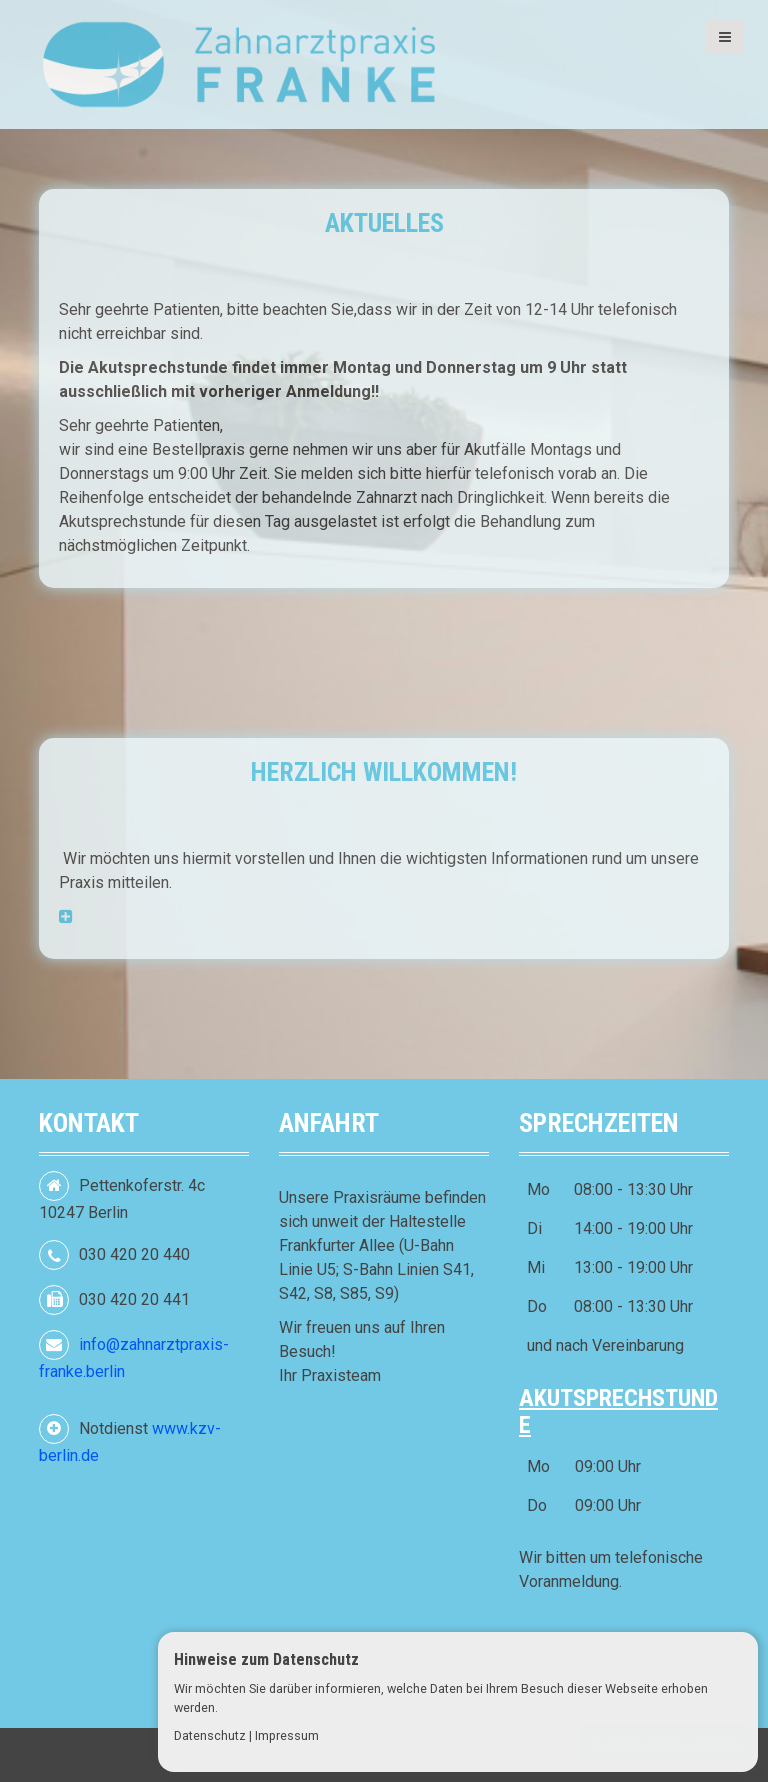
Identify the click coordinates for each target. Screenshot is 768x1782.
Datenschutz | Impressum (246, 1735)
